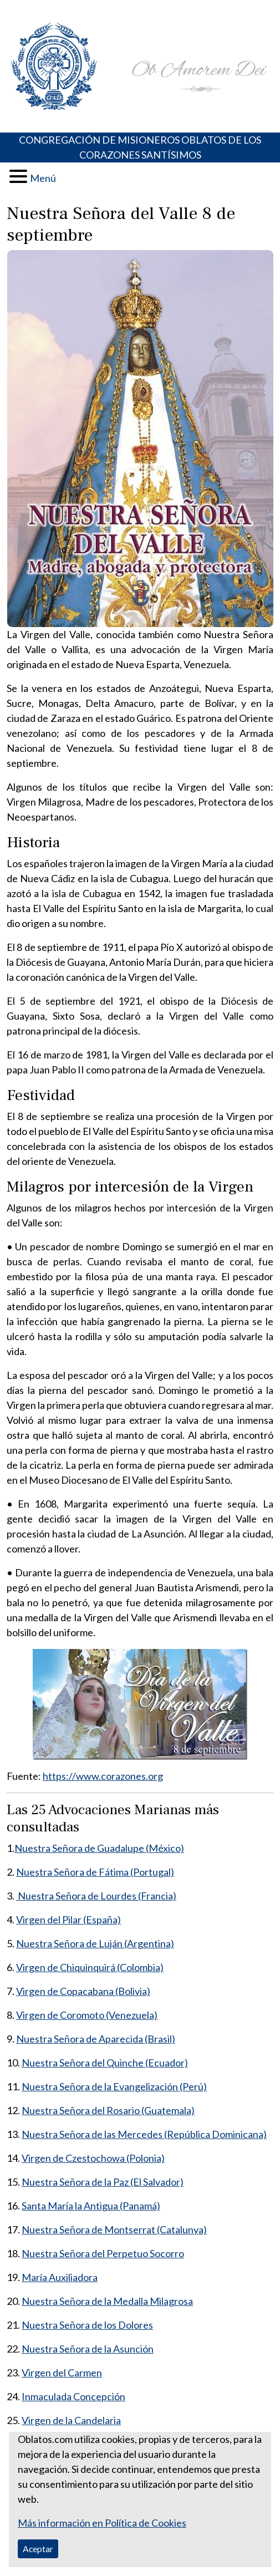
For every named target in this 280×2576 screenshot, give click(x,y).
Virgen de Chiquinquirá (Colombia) (90, 1967)
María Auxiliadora (60, 2277)
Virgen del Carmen (62, 2372)
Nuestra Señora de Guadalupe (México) (99, 1848)
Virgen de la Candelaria (71, 2420)
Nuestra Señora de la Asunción (88, 2349)
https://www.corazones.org (103, 1776)
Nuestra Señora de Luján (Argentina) (95, 1943)
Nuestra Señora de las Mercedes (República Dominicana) (144, 2134)
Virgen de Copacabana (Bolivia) (83, 1991)
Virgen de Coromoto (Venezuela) (86, 2015)
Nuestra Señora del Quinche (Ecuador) (105, 2062)
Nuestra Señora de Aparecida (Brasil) (95, 2039)
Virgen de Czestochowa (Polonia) (93, 2158)
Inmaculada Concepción (73, 2396)
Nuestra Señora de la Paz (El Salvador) (103, 2182)
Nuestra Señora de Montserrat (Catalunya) (114, 2229)
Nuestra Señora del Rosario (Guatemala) (108, 2110)
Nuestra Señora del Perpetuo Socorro (103, 2253)
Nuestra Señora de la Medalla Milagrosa (107, 2301)
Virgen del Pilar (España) (68, 1919)
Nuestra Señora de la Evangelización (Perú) (114, 2086)
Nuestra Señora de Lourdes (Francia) (96, 1896)
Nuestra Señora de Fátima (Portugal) (95, 1872)
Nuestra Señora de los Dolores (87, 2325)
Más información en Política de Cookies (102, 2523)
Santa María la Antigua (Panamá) (91, 2206)
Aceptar (38, 2548)
